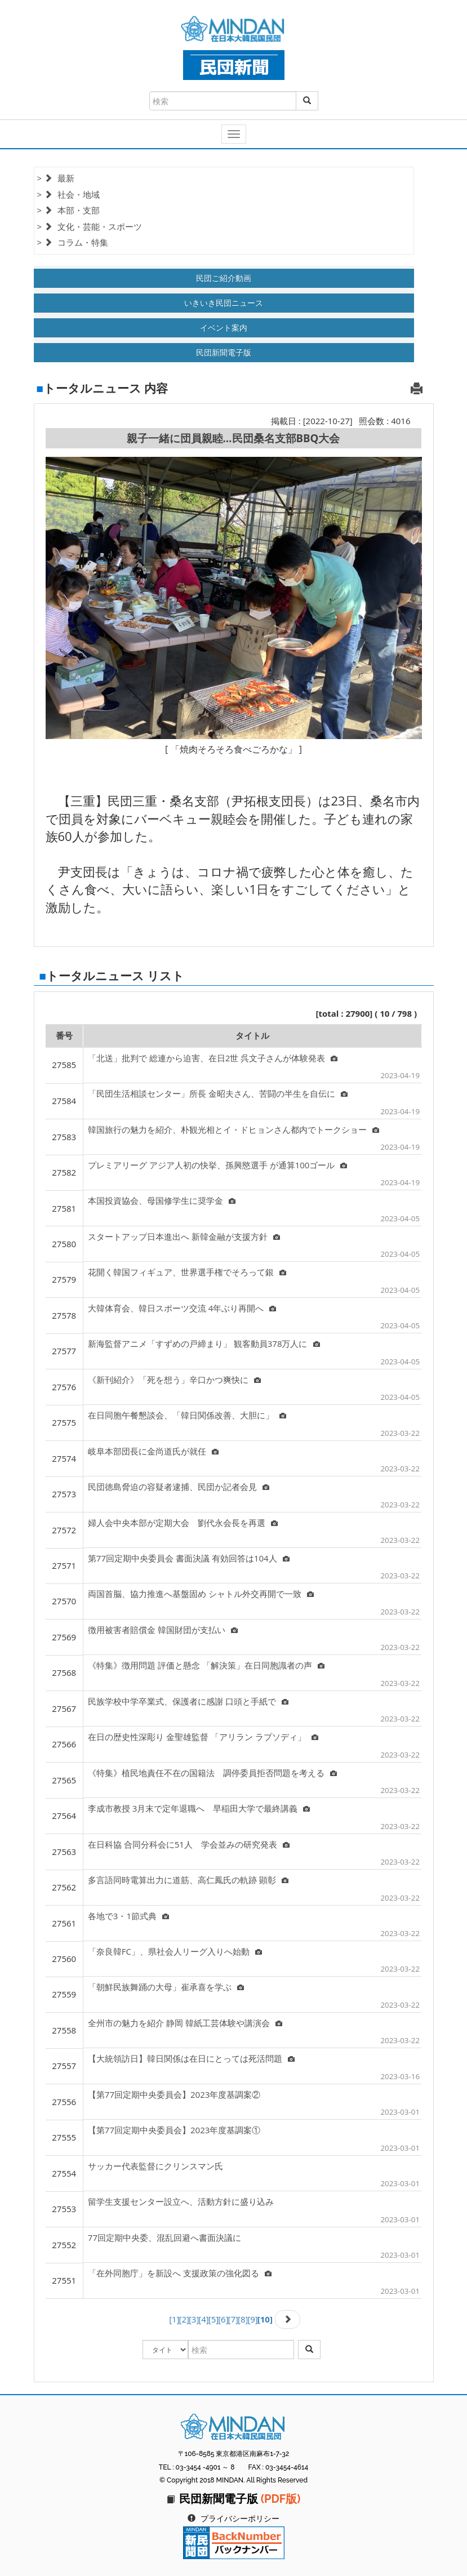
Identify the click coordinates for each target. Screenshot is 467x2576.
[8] (243, 2319)
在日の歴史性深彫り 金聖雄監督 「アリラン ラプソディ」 (203, 1736)
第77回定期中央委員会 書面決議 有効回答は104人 (189, 1558)
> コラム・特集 (72, 242)
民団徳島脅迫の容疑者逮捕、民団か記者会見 (178, 1486)
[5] (213, 2319)
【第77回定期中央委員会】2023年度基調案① (174, 2129)
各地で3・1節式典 (128, 1915)
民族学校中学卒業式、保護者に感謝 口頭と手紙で (188, 1701)
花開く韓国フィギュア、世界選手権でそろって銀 (187, 1272)
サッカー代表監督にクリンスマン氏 (155, 2166)
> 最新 (55, 178)
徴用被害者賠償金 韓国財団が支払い (163, 1629)
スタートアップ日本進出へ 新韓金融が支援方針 (184, 1236)
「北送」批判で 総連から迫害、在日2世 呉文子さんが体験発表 (212, 1058)
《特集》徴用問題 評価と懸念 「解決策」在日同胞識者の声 (206, 1665)
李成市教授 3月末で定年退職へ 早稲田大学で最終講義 (199, 1808)
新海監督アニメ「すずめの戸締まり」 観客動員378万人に (204, 1343)
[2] (184, 2319)
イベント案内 (223, 327)
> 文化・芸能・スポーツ (89, 226)
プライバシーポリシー (240, 2518)
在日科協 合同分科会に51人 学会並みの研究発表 (189, 1844)
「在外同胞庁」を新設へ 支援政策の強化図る (180, 2273)
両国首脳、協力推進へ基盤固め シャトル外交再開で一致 (201, 1593)
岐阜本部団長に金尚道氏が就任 (153, 1451)
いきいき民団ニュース (223, 302)
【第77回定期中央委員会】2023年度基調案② (174, 2094)
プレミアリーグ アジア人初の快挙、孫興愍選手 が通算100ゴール (218, 1165)
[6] (223, 2319)
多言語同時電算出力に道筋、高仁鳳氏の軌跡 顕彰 (188, 1879)
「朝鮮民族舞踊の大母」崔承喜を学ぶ (166, 1986)
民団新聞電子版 (223, 352)
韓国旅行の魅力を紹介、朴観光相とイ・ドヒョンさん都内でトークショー (233, 1129)
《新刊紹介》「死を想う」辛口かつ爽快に (174, 1379)
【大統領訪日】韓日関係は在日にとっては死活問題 (191, 2058)
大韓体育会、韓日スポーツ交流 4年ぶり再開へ (182, 1308)
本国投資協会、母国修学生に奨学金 (161, 1200)
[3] (194, 2319)
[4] (203, 2319)
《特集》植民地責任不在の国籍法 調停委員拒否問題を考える (212, 1772)
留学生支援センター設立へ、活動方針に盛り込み (181, 2201)
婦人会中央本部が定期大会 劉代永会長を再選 (183, 1522)
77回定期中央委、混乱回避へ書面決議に (164, 2237)
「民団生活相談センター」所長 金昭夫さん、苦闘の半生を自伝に (218, 1093)
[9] (252, 2319)
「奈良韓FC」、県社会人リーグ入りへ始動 (175, 1951)
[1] (174, 2319)
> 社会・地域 (68, 194)
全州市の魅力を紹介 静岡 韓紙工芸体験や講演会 (185, 2022)
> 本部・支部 (68, 210)
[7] (233, 2319)
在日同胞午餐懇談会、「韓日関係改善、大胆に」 (187, 1415)
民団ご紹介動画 (223, 278)
